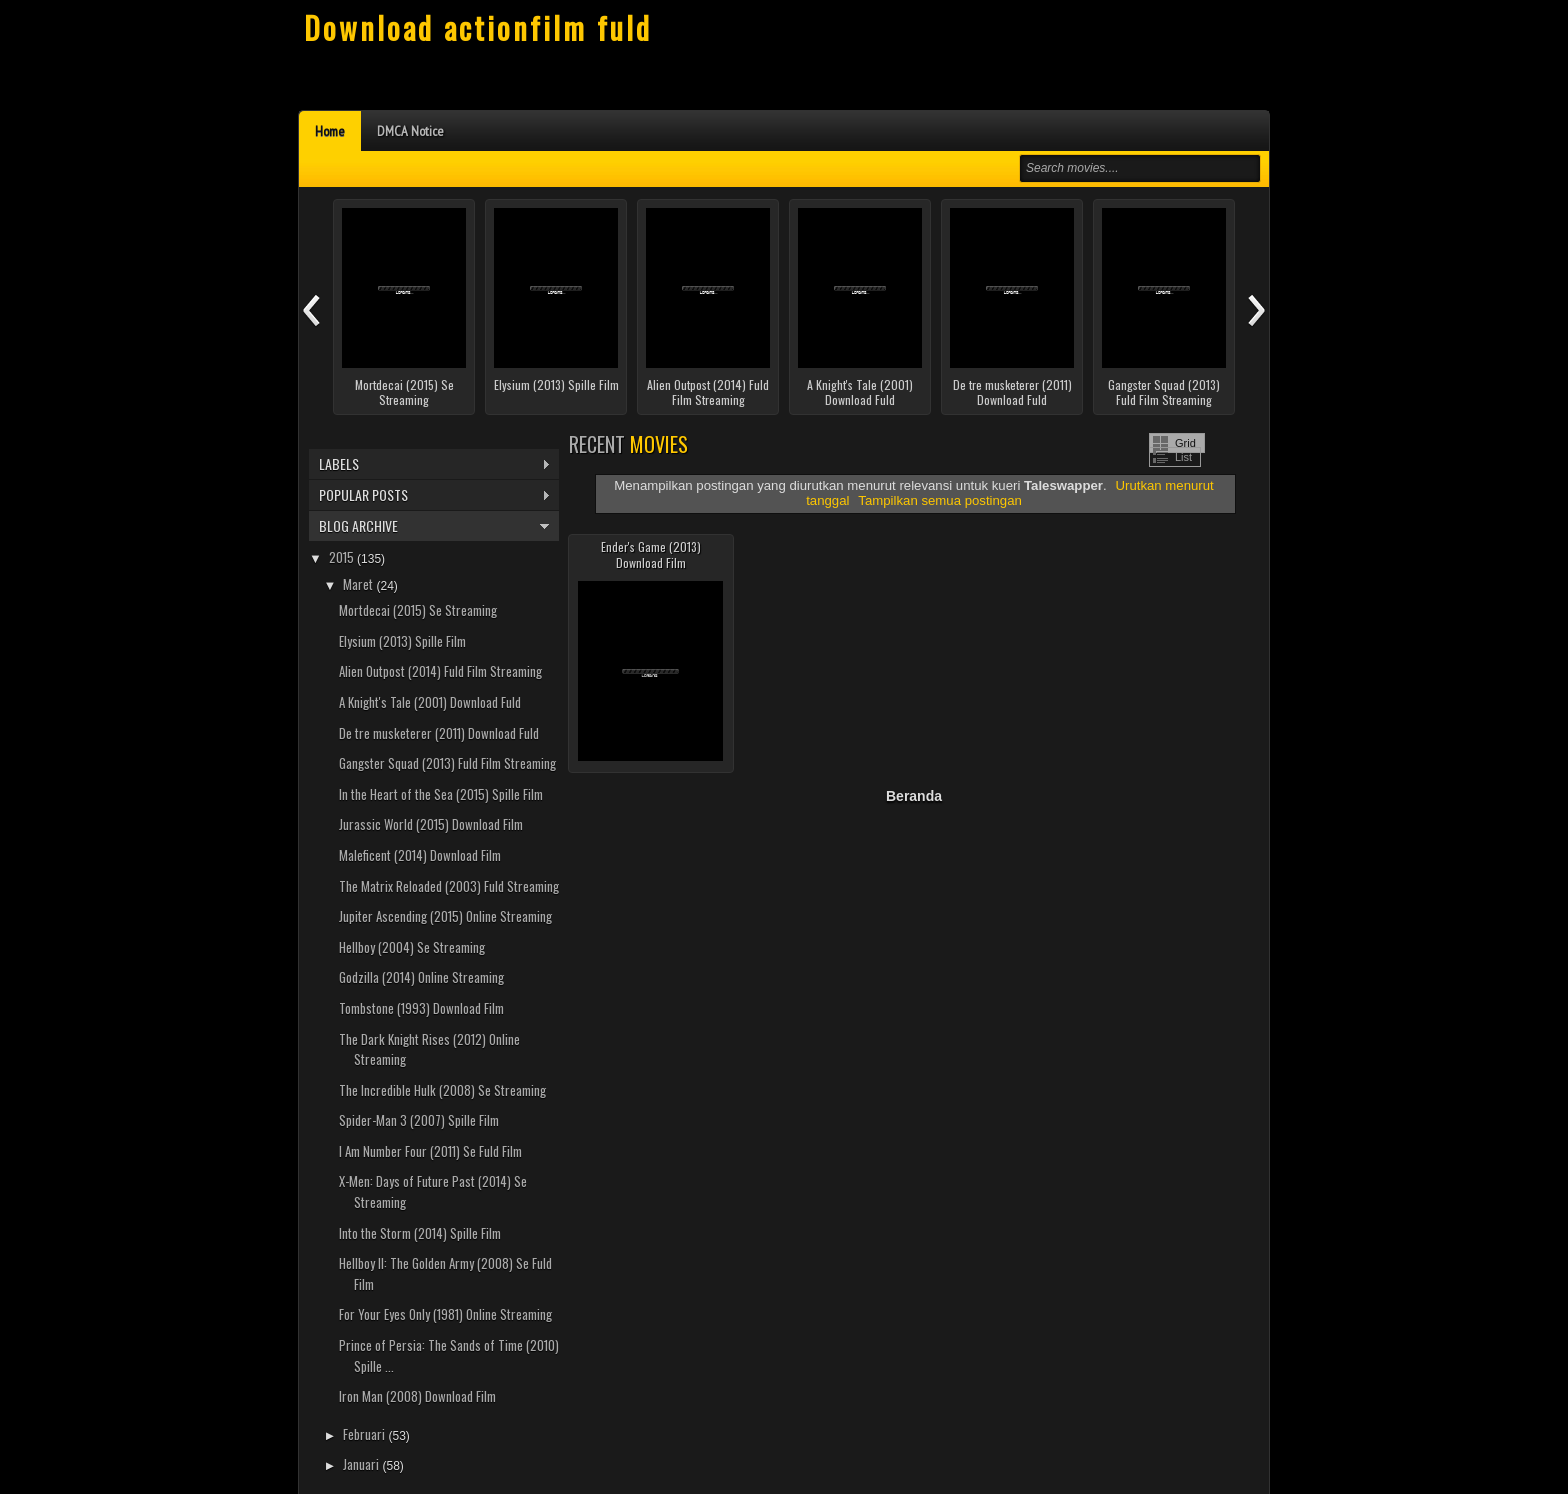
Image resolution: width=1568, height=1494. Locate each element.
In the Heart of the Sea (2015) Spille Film (441, 794)
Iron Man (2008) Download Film (417, 1396)
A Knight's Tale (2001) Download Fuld (860, 392)
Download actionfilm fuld (478, 27)
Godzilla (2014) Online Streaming (421, 977)
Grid (1185, 443)
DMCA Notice (410, 131)
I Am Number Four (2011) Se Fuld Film (430, 1151)
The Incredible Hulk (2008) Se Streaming (442, 1090)
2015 (343, 557)
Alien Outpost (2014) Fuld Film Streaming (708, 392)
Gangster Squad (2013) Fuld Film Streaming (1164, 392)
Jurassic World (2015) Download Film (431, 824)
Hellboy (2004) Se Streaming (412, 947)
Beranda (914, 796)
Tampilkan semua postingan (939, 500)
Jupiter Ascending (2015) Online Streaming (445, 916)
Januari (362, 1464)
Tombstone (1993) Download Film (421, 1008)
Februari (365, 1434)
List (1183, 457)
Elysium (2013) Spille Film (556, 385)
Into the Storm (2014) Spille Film (420, 1233)
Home (330, 131)
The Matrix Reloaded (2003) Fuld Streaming (449, 886)
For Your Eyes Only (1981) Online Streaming (445, 1314)
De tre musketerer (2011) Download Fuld (1012, 392)
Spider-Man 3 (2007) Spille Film (419, 1120)
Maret (359, 584)
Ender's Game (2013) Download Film (651, 554)
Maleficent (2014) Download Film (420, 855)
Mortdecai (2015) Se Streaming (404, 392)
